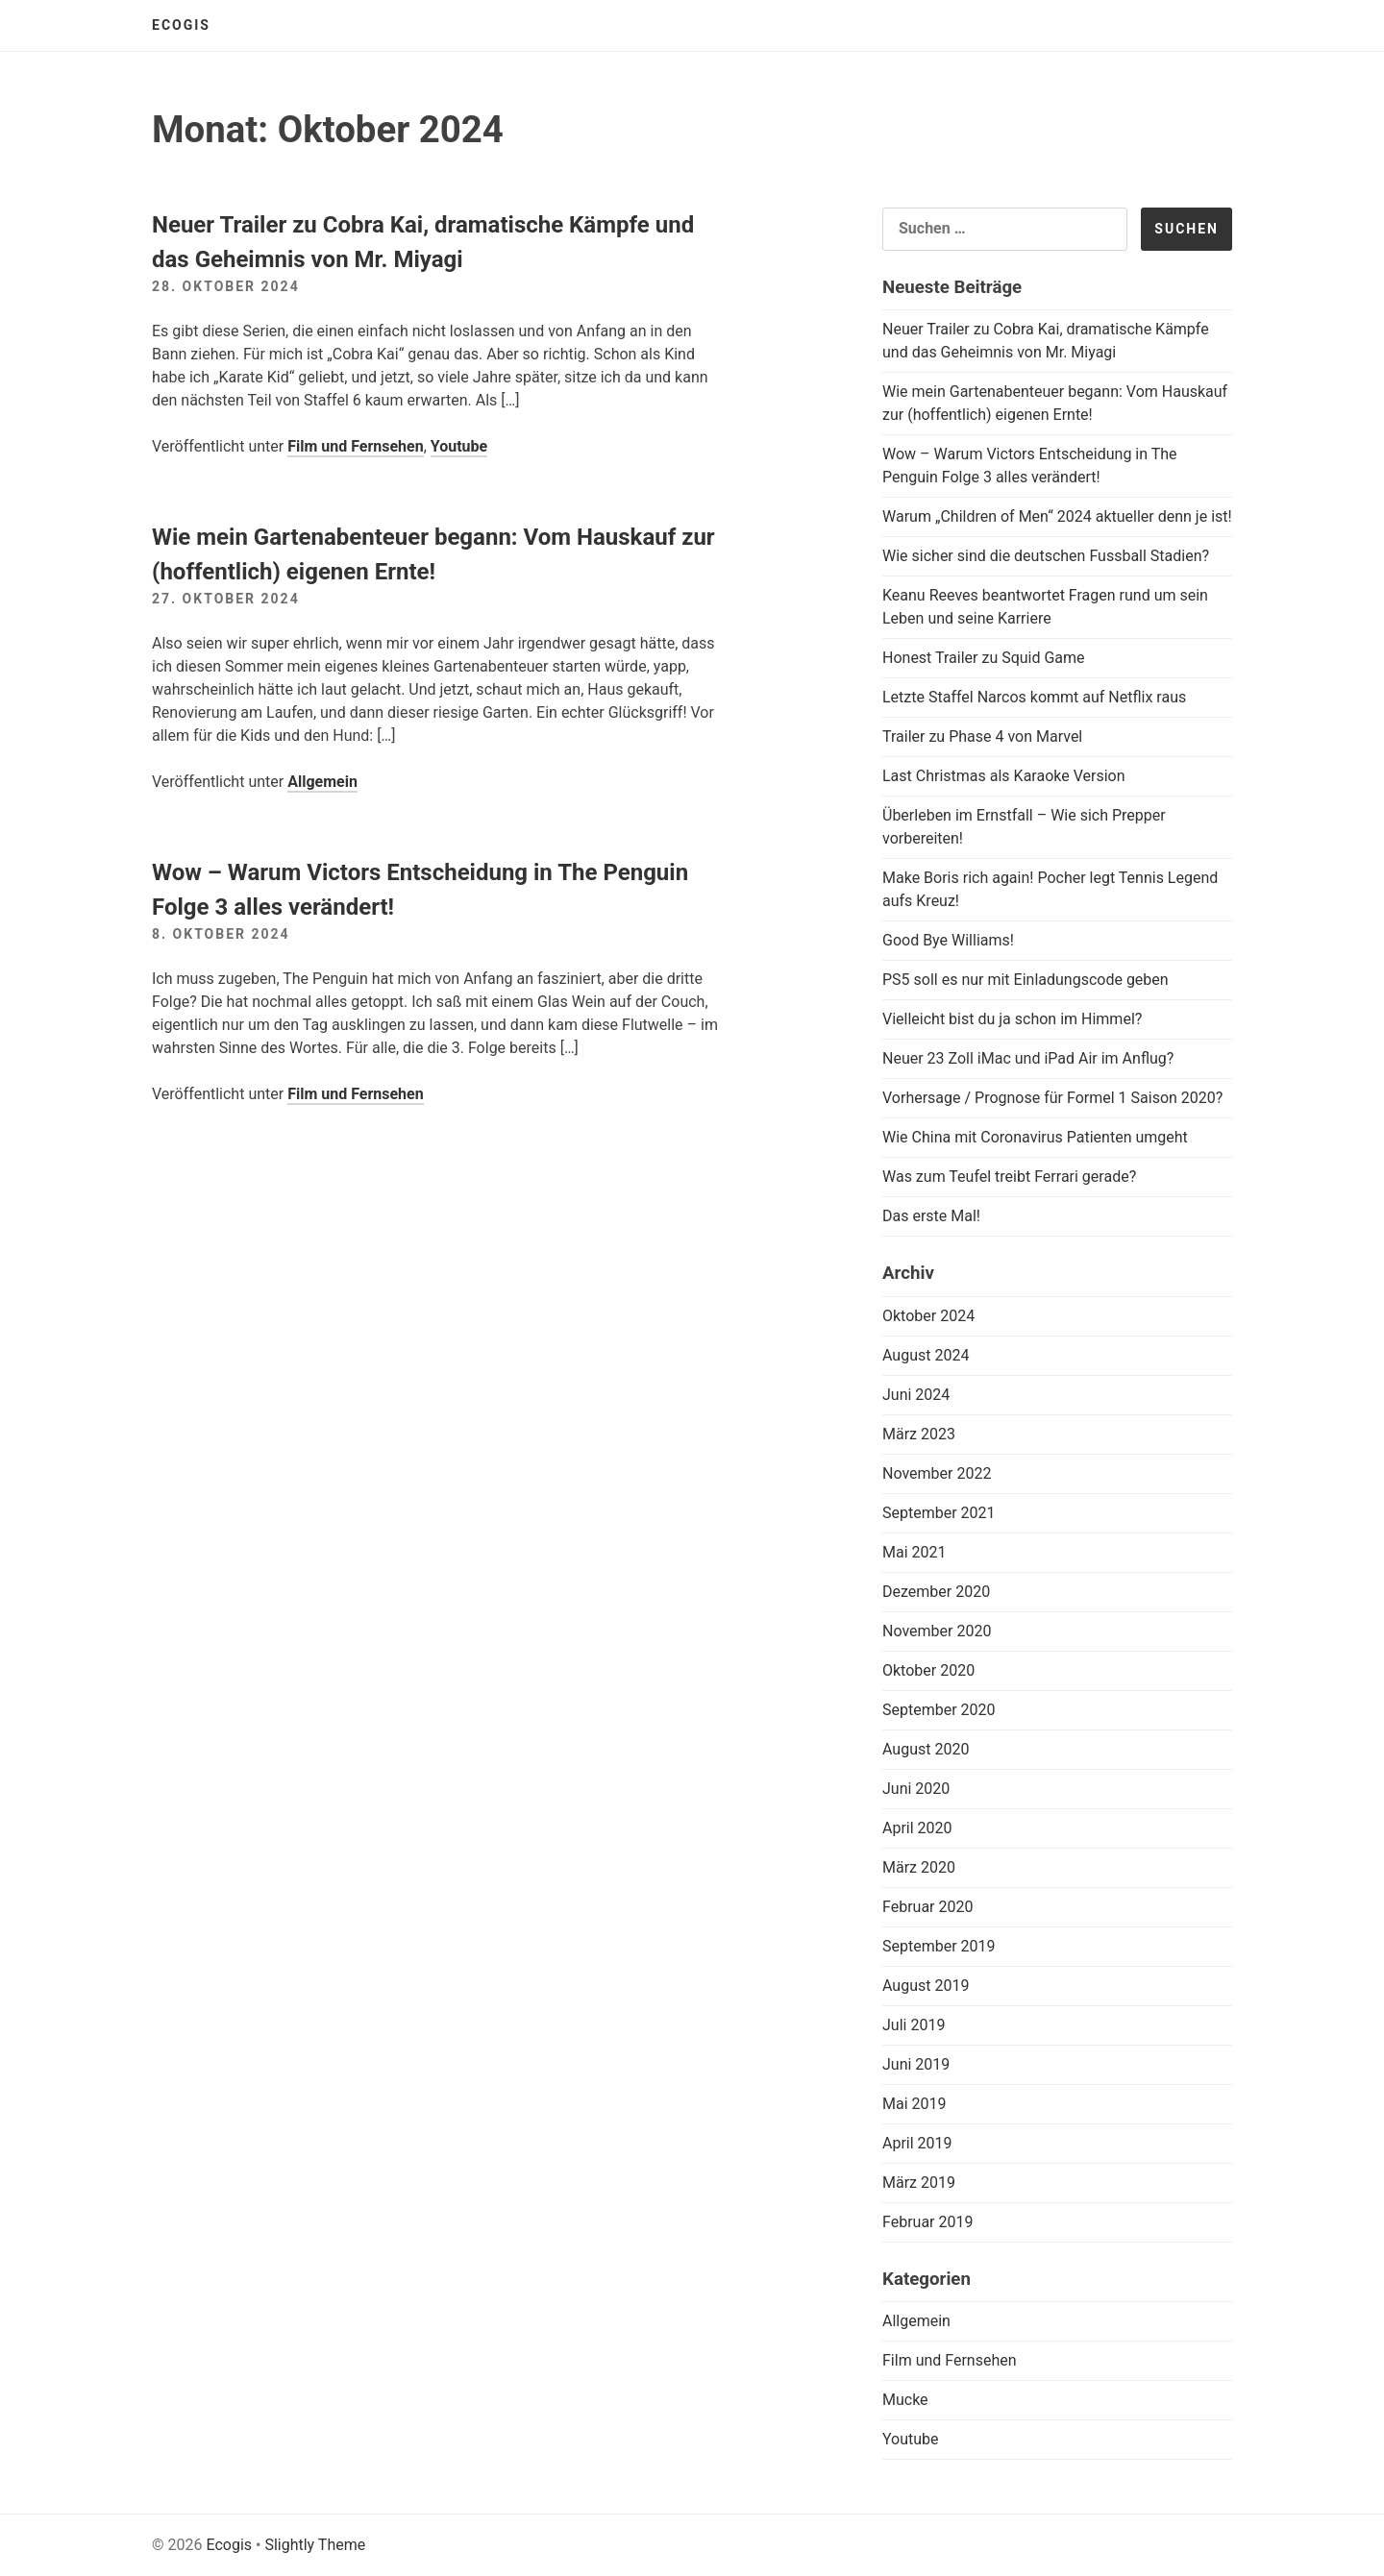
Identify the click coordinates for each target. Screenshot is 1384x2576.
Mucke (905, 2400)
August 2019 (925, 1985)
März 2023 (918, 1434)
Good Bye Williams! (948, 940)
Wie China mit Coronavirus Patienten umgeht (1035, 1137)
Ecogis (181, 25)
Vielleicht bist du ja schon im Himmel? (1012, 1019)
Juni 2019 (916, 2064)
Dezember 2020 (936, 1591)
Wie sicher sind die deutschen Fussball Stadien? (1045, 556)
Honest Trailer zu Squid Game (983, 658)
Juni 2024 (916, 1395)
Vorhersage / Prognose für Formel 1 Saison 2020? (1052, 1098)
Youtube (459, 446)
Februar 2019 (927, 2222)
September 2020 (939, 1710)
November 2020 (936, 1631)
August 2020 (925, 1749)
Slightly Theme (314, 2545)
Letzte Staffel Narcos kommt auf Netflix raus (1034, 697)
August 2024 (925, 1355)
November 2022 (936, 1473)
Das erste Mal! (931, 1216)
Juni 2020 (916, 1788)
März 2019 (918, 2182)
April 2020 (917, 1828)
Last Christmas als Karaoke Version (1003, 776)
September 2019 (939, 1946)
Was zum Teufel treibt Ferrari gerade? (1009, 1176)
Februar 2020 (927, 1907)
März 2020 (918, 1867)
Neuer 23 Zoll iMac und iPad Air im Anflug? (1028, 1058)
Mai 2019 (914, 2104)
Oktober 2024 (928, 1316)
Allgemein (322, 782)
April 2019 (917, 2143)
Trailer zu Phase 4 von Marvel (982, 736)
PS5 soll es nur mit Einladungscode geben (1025, 979)
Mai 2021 (914, 1552)
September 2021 (939, 1513)
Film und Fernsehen (355, 446)
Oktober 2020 (928, 1670)
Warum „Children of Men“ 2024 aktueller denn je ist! (1057, 516)
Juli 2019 (913, 2025)
